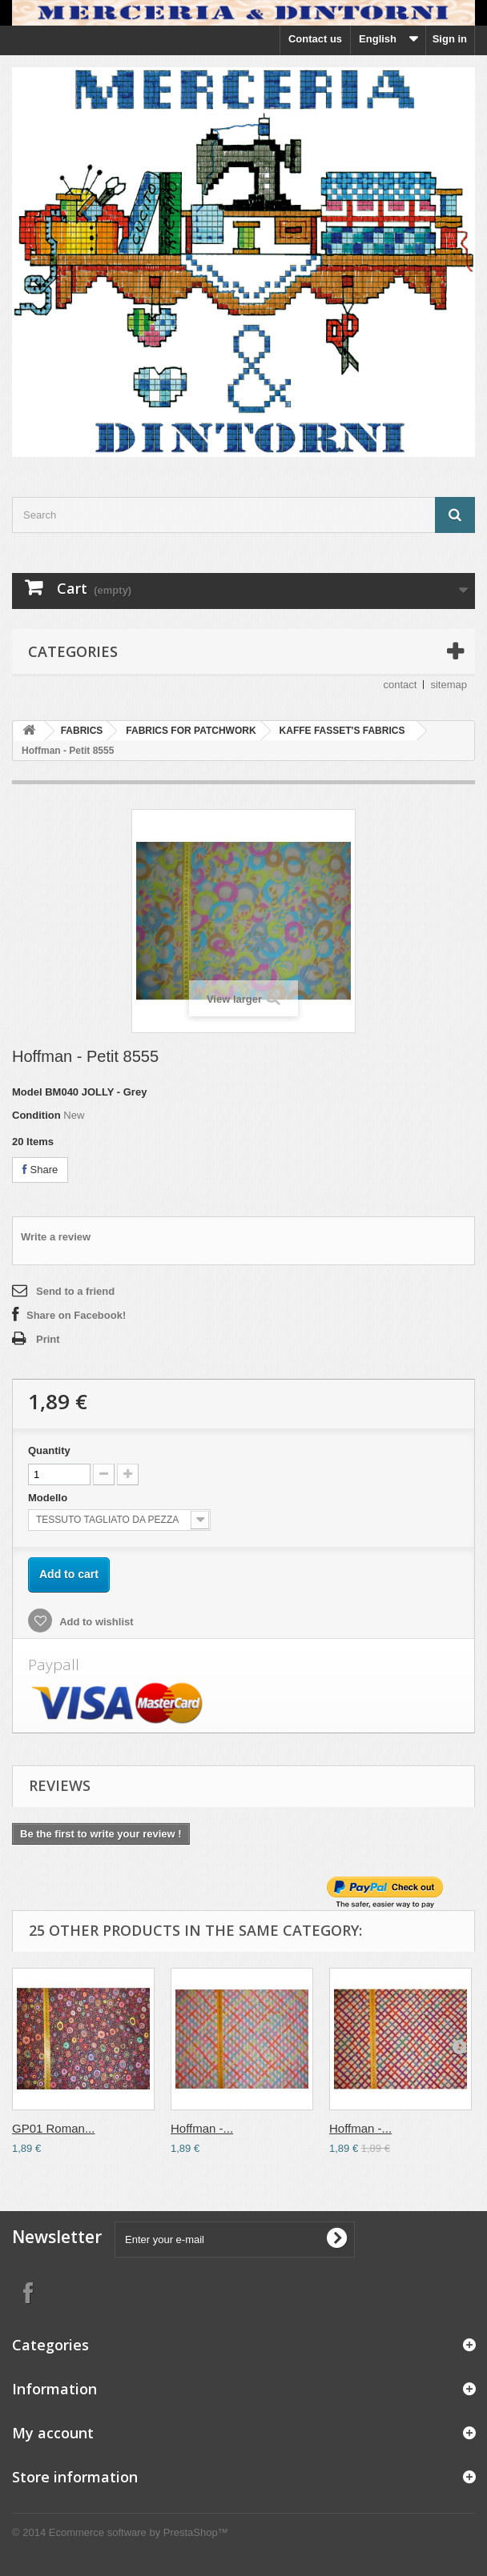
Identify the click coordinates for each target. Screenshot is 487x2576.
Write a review (56, 1237)
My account (53, 2432)
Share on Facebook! (76, 1315)
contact (400, 685)
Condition (36, 1115)
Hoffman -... (202, 2128)
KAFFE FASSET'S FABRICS (342, 730)
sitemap (448, 685)
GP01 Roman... (53, 2128)
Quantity (49, 1450)
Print (48, 1339)
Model (27, 1092)
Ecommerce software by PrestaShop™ (138, 2532)
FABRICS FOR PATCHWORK (191, 730)
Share (40, 1170)
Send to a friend (75, 1291)
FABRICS (82, 730)
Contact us (315, 39)
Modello (49, 1498)
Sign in (450, 39)
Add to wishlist (95, 1622)
